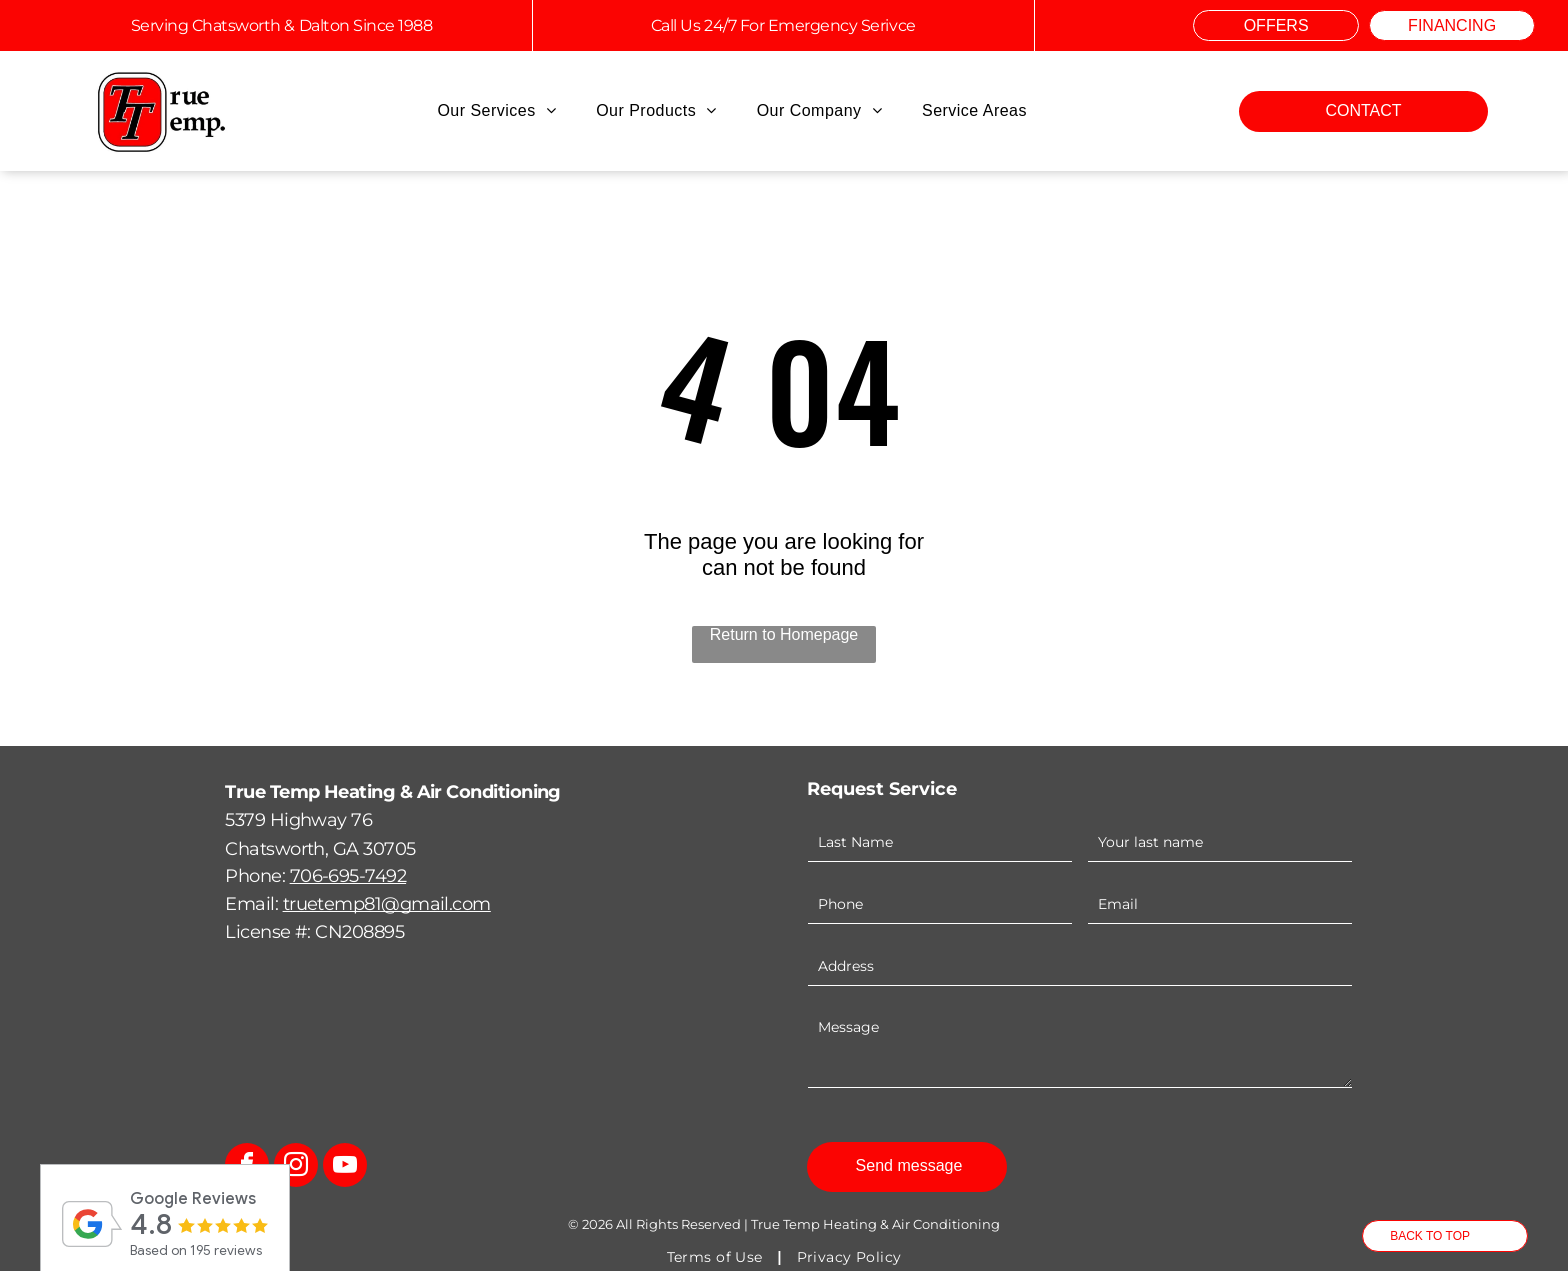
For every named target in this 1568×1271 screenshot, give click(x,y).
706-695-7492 (348, 876)
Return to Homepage (784, 635)
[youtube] (345, 1167)
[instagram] (296, 1167)
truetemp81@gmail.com (387, 904)
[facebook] (247, 1167)
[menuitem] (496, 111)
